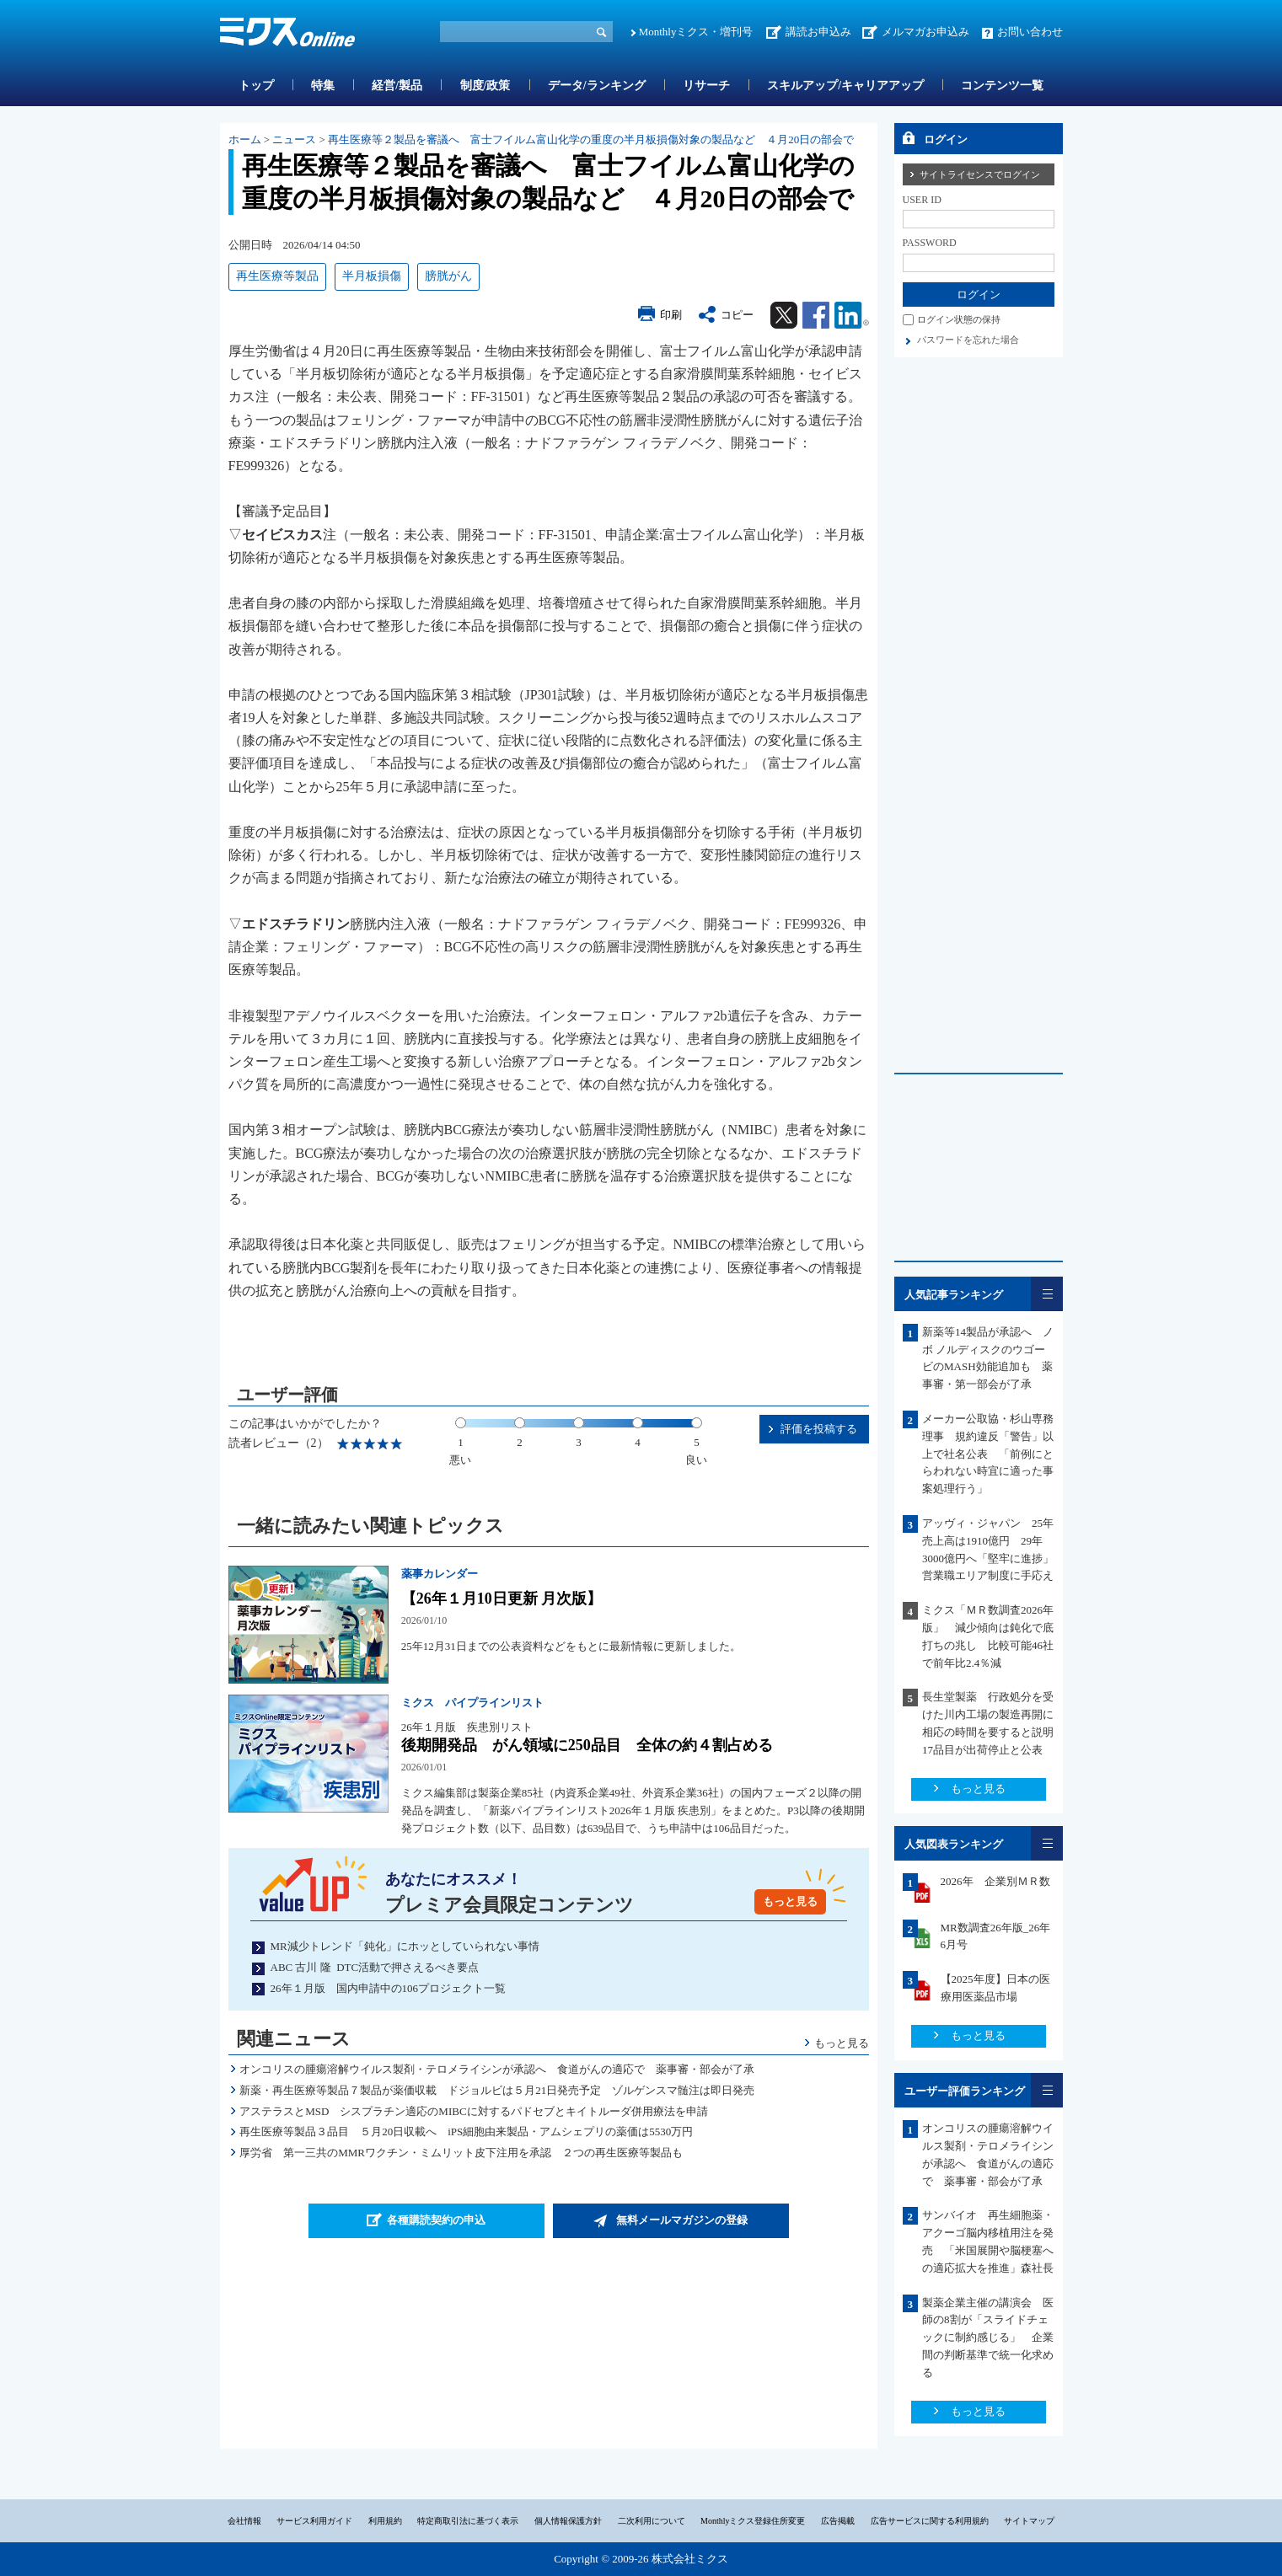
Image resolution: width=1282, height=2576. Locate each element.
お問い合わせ (1030, 31)
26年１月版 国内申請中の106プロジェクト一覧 (389, 1988)
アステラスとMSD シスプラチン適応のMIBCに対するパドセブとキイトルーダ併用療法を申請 (473, 2111)
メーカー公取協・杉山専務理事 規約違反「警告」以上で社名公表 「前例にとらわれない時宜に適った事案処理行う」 (988, 1453)
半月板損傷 (371, 276)
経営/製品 (397, 85)
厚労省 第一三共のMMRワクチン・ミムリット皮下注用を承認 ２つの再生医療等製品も (461, 2152)
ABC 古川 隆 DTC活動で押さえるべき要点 (375, 1967)
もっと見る (790, 1901)
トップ (256, 85)
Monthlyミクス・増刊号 (696, 31)
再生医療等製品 (277, 276)
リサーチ (706, 85)
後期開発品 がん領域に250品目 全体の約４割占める (587, 1745)
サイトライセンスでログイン (980, 174)
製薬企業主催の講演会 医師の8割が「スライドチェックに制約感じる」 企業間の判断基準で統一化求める (988, 2337)
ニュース (294, 139)
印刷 (671, 314)
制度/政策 (485, 85)
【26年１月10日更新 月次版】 (501, 1598)
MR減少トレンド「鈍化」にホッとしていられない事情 (405, 1946)
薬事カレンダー (439, 1573)
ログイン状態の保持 (958, 319)
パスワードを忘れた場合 (968, 340)
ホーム (244, 139)
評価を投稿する (818, 1428)
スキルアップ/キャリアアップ (845, 85)
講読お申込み (818, 31)
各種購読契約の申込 (436, 2220)
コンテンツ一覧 (1002, 85)
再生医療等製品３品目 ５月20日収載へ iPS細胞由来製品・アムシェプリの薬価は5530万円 (466, 2131)
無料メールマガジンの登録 (682, 2220)
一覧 (1047, 1294)
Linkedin (851, 315)
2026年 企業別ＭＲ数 (995, 1881)
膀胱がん (448, 276)
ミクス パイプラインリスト (472, 1702)
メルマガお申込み (925, 31)
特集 (323, 85)
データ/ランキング (597, 85)
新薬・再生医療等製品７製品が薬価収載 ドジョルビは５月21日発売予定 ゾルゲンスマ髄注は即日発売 (496, 2090)
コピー (737, 314)
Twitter (783, 315)
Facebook (815, 315)
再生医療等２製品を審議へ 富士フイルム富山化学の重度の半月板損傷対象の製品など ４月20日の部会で (591, 139)
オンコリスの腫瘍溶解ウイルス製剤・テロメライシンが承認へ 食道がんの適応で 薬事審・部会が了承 (496, 2069)
